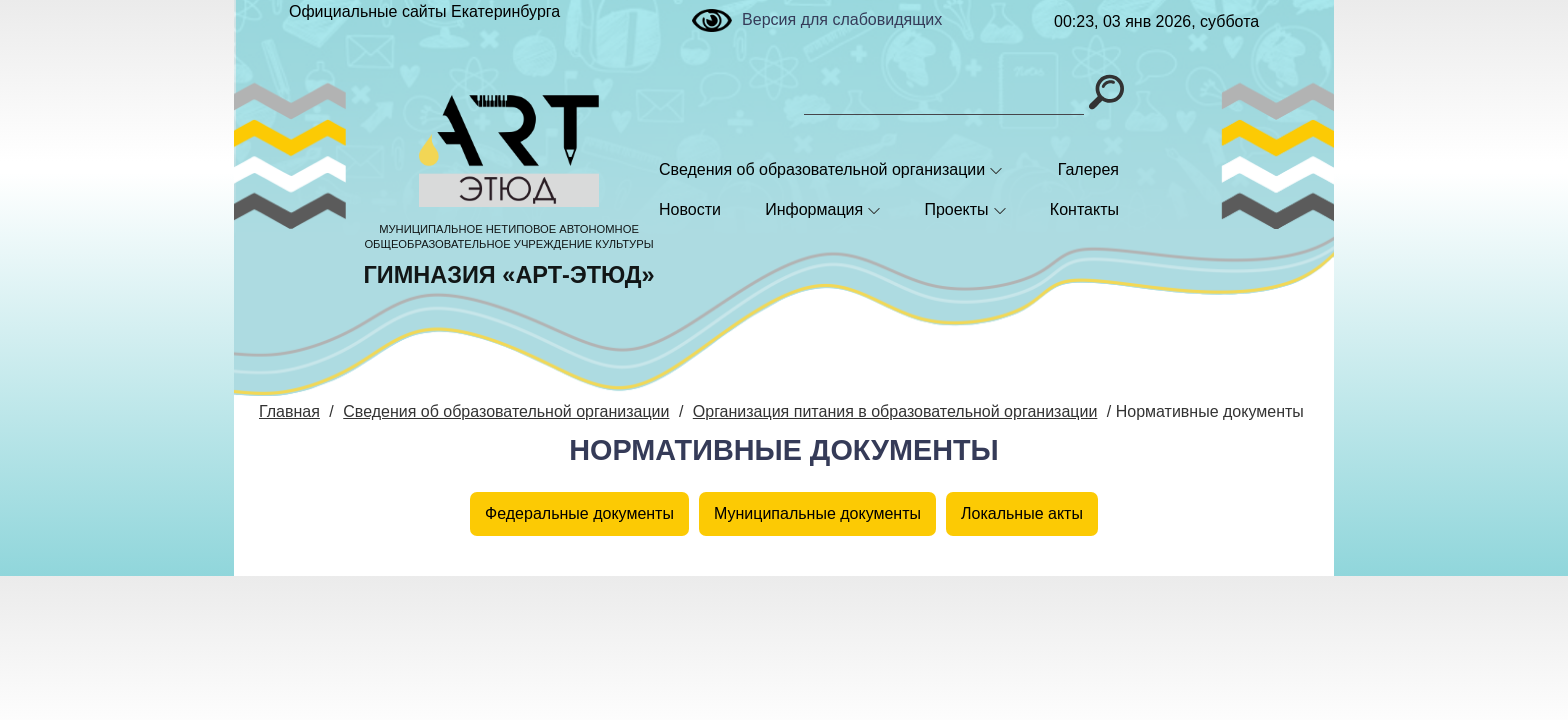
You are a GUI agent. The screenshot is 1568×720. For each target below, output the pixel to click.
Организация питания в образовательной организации (895, 411)
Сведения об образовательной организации (822, 169)
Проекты (956, 209)
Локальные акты (1022, 513)
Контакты (1084, 209)
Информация (814, 209)
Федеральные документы (579, 513)
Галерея (1088, 169)
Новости (690, 209)
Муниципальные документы (817, 513)
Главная (289, 411)
